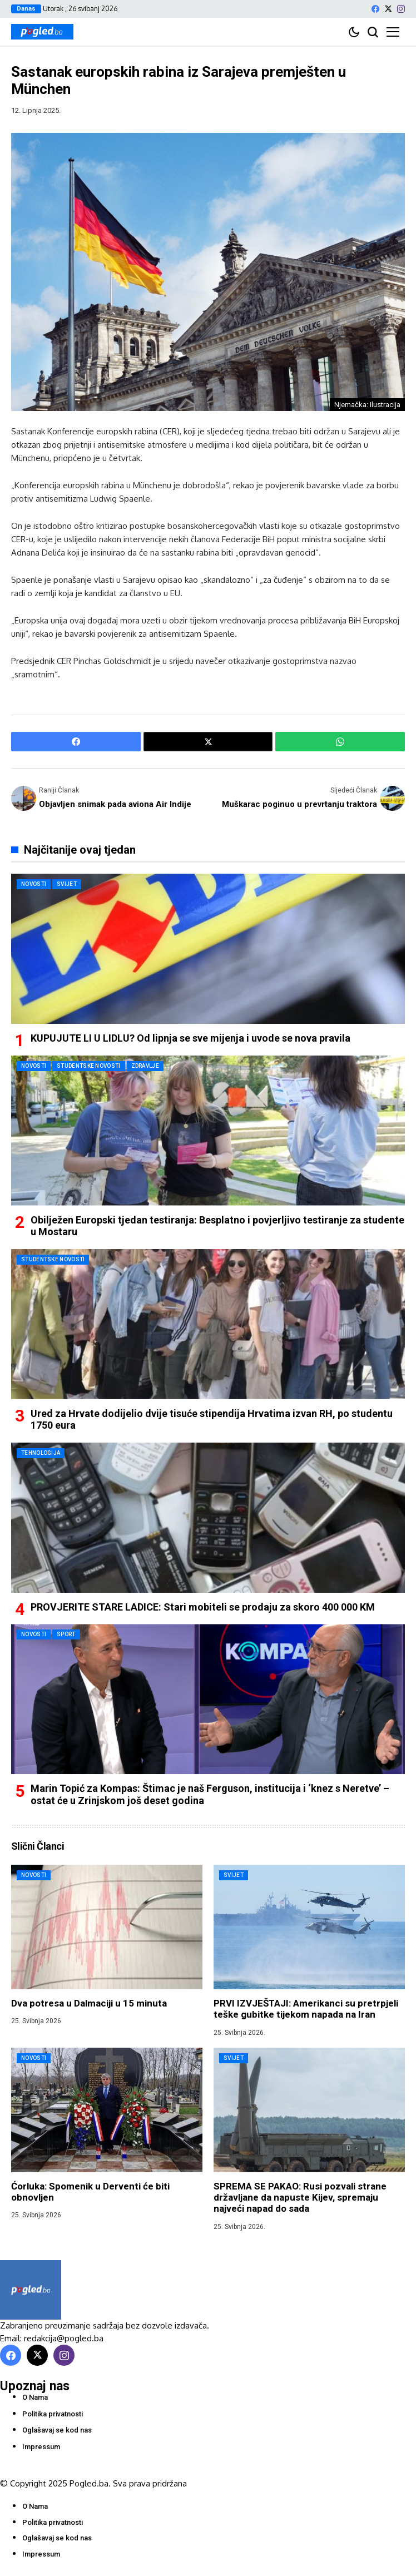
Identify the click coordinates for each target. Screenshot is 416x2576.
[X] (388, 9)
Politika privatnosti (52, 2414)
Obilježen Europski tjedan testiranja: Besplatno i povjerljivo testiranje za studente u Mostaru (217, 1226)
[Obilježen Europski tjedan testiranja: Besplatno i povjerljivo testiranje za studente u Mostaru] (208, 1131)
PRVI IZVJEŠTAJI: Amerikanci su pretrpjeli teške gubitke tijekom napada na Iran (306, 2009)
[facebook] (375, 9)
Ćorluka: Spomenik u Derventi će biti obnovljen (90, 2192)
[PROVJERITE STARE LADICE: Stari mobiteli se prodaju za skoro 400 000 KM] (208, 1518)
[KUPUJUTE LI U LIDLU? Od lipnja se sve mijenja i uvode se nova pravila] (208, 949)
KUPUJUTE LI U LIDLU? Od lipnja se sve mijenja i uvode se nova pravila (190, 1038)
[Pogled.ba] (42, 31)
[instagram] (401, 9)
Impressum (41, 2447)
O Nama (35, 2397)
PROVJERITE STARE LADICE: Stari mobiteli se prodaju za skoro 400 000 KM (203, 1607)
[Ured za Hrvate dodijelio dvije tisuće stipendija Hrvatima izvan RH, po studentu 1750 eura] (208, 1324)
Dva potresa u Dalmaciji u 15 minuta (89, 2003)
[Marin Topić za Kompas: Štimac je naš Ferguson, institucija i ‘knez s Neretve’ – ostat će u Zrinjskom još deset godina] (208, 1699)
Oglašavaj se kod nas (57, 2430)
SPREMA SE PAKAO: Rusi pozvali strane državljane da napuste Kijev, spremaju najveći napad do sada (300, 2198)
